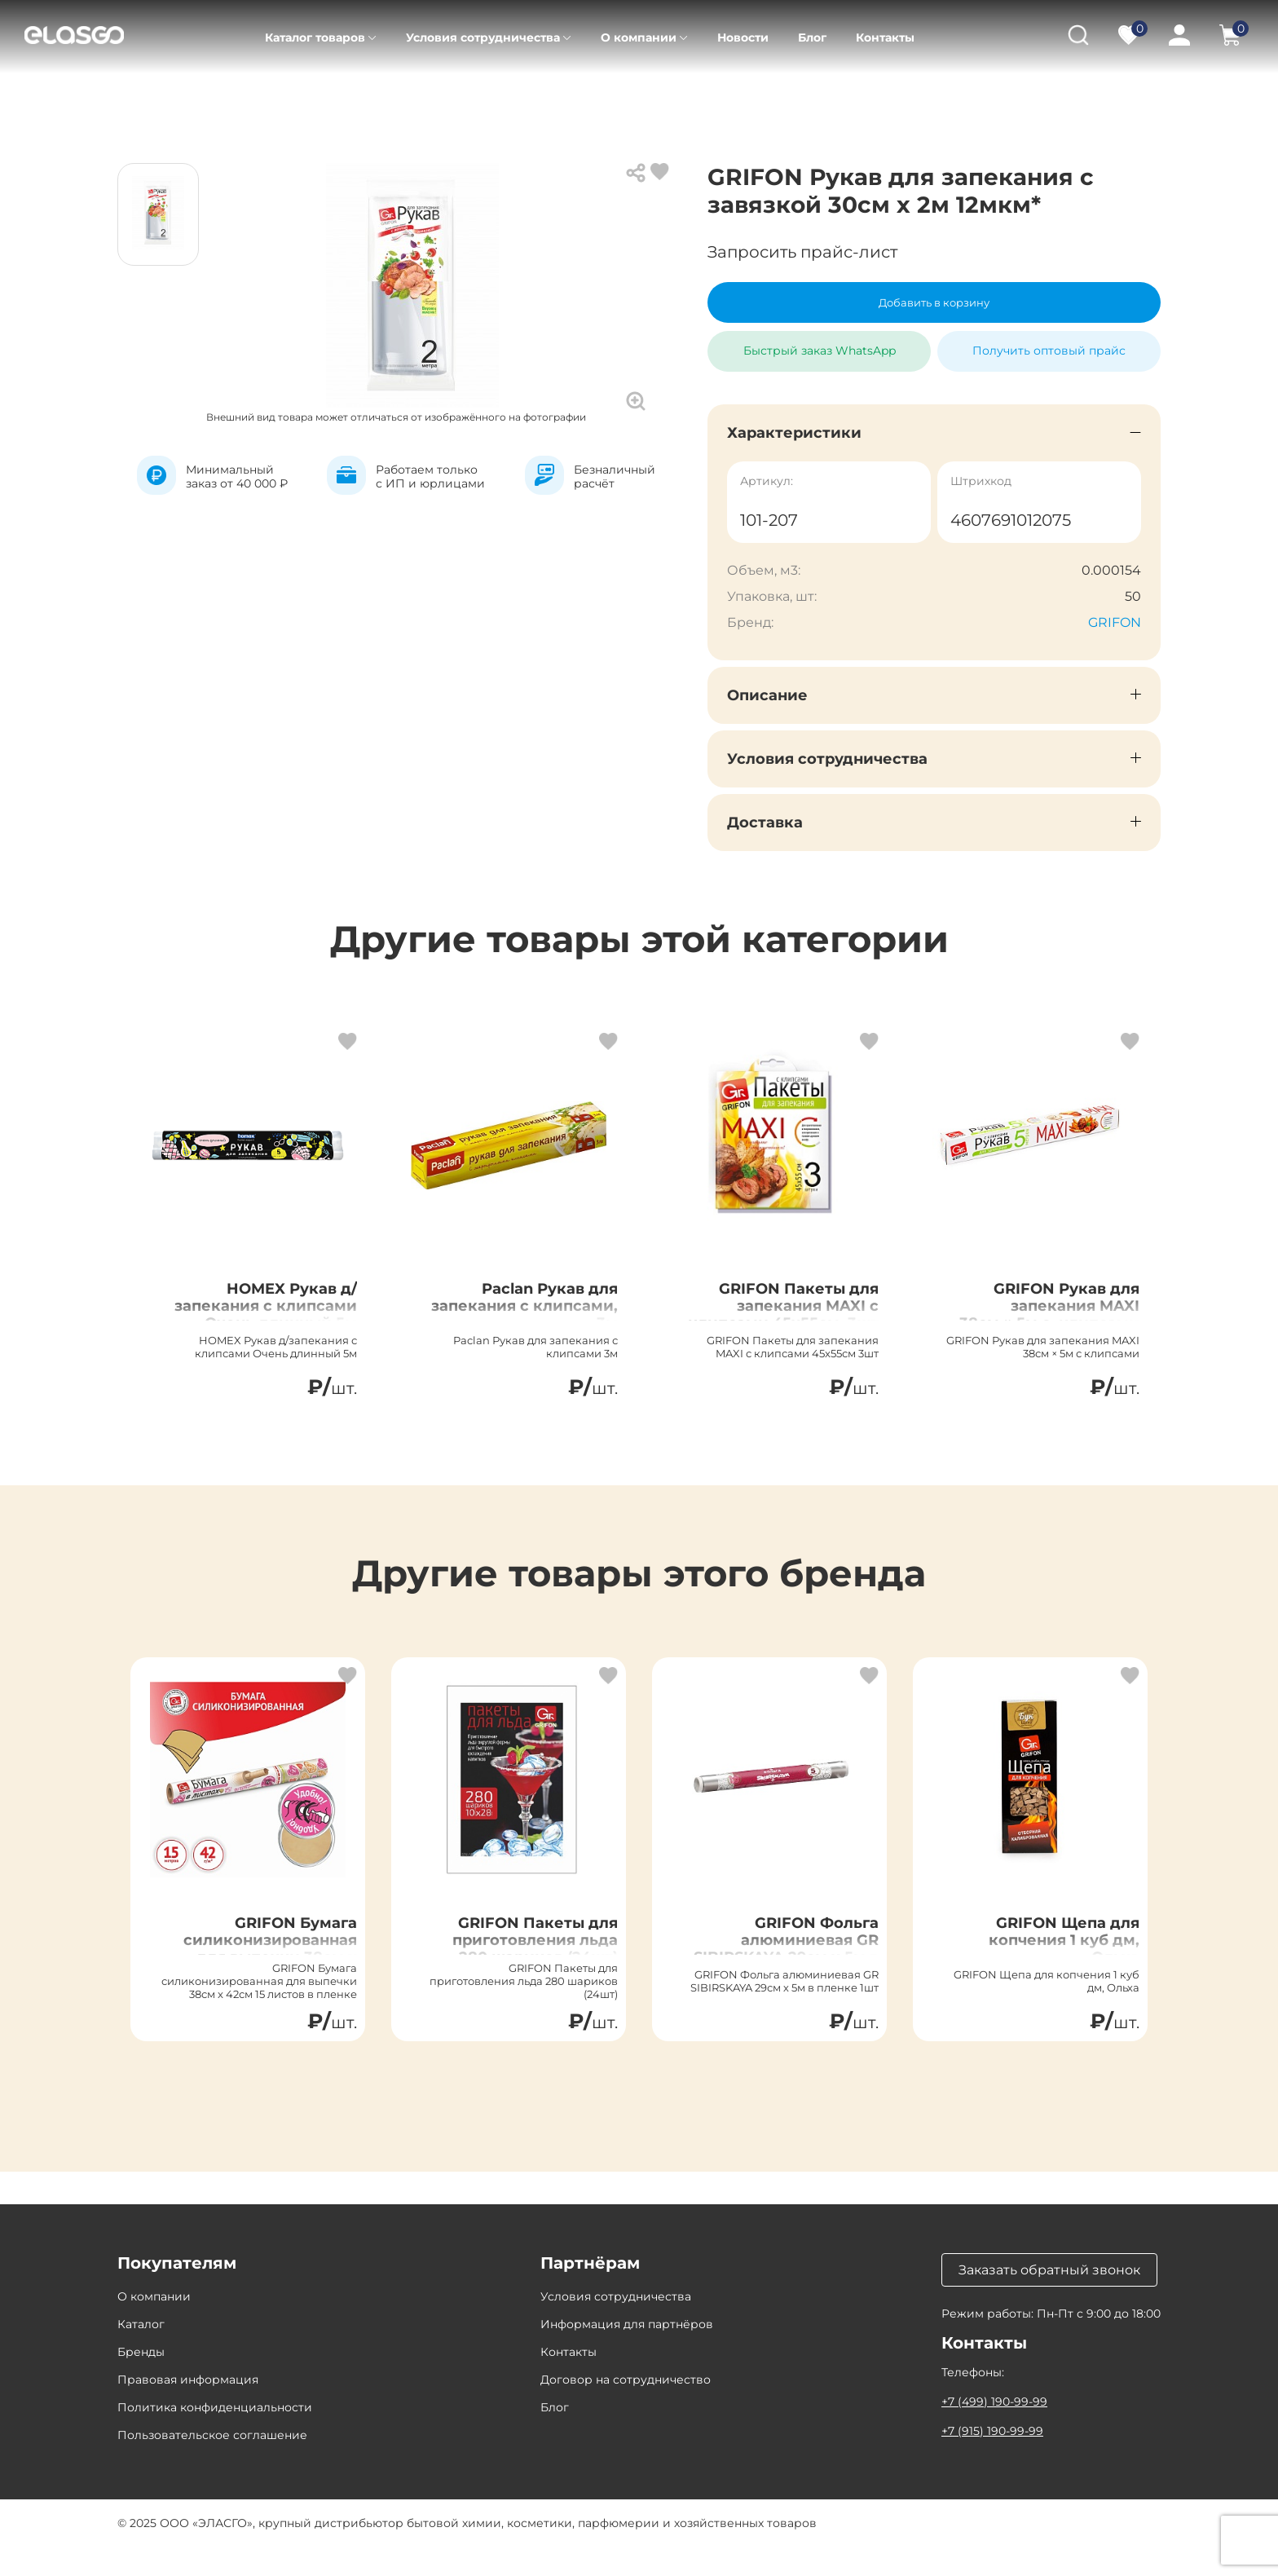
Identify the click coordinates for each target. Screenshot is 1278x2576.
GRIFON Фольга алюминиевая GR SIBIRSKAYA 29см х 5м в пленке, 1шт (778, 1964)
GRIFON (1114, 622)
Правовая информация (187, 2409)
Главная (140, 97)
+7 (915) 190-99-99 (992, 2460)
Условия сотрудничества (483, 37)
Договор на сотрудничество (625, 2409)
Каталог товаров (315, 37)
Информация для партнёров (626, 2353)
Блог (812, 37)
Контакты (885, 37)
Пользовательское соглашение (212, 2464)
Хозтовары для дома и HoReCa (568, 97)
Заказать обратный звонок (1049, 2299)
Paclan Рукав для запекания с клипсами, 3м (539, 1312)
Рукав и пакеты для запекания (776, 97)
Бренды (141, 2381)
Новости (743, 37)
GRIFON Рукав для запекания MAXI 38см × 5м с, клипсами (1055, 1322)
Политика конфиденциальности (214, 2436)
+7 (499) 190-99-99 (994, 2431)
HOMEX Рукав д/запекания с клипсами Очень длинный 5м (279, 1322)
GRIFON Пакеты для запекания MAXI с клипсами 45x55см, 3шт (786, 1322)
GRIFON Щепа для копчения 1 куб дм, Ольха (1052, 1954)
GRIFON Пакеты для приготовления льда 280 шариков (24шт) (523, 1954)
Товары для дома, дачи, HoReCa (357, 97)
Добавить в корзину (934, 302)
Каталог (213, 97)
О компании (638, 37)
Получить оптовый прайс (1049, 350)
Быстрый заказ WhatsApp (819, 344)
